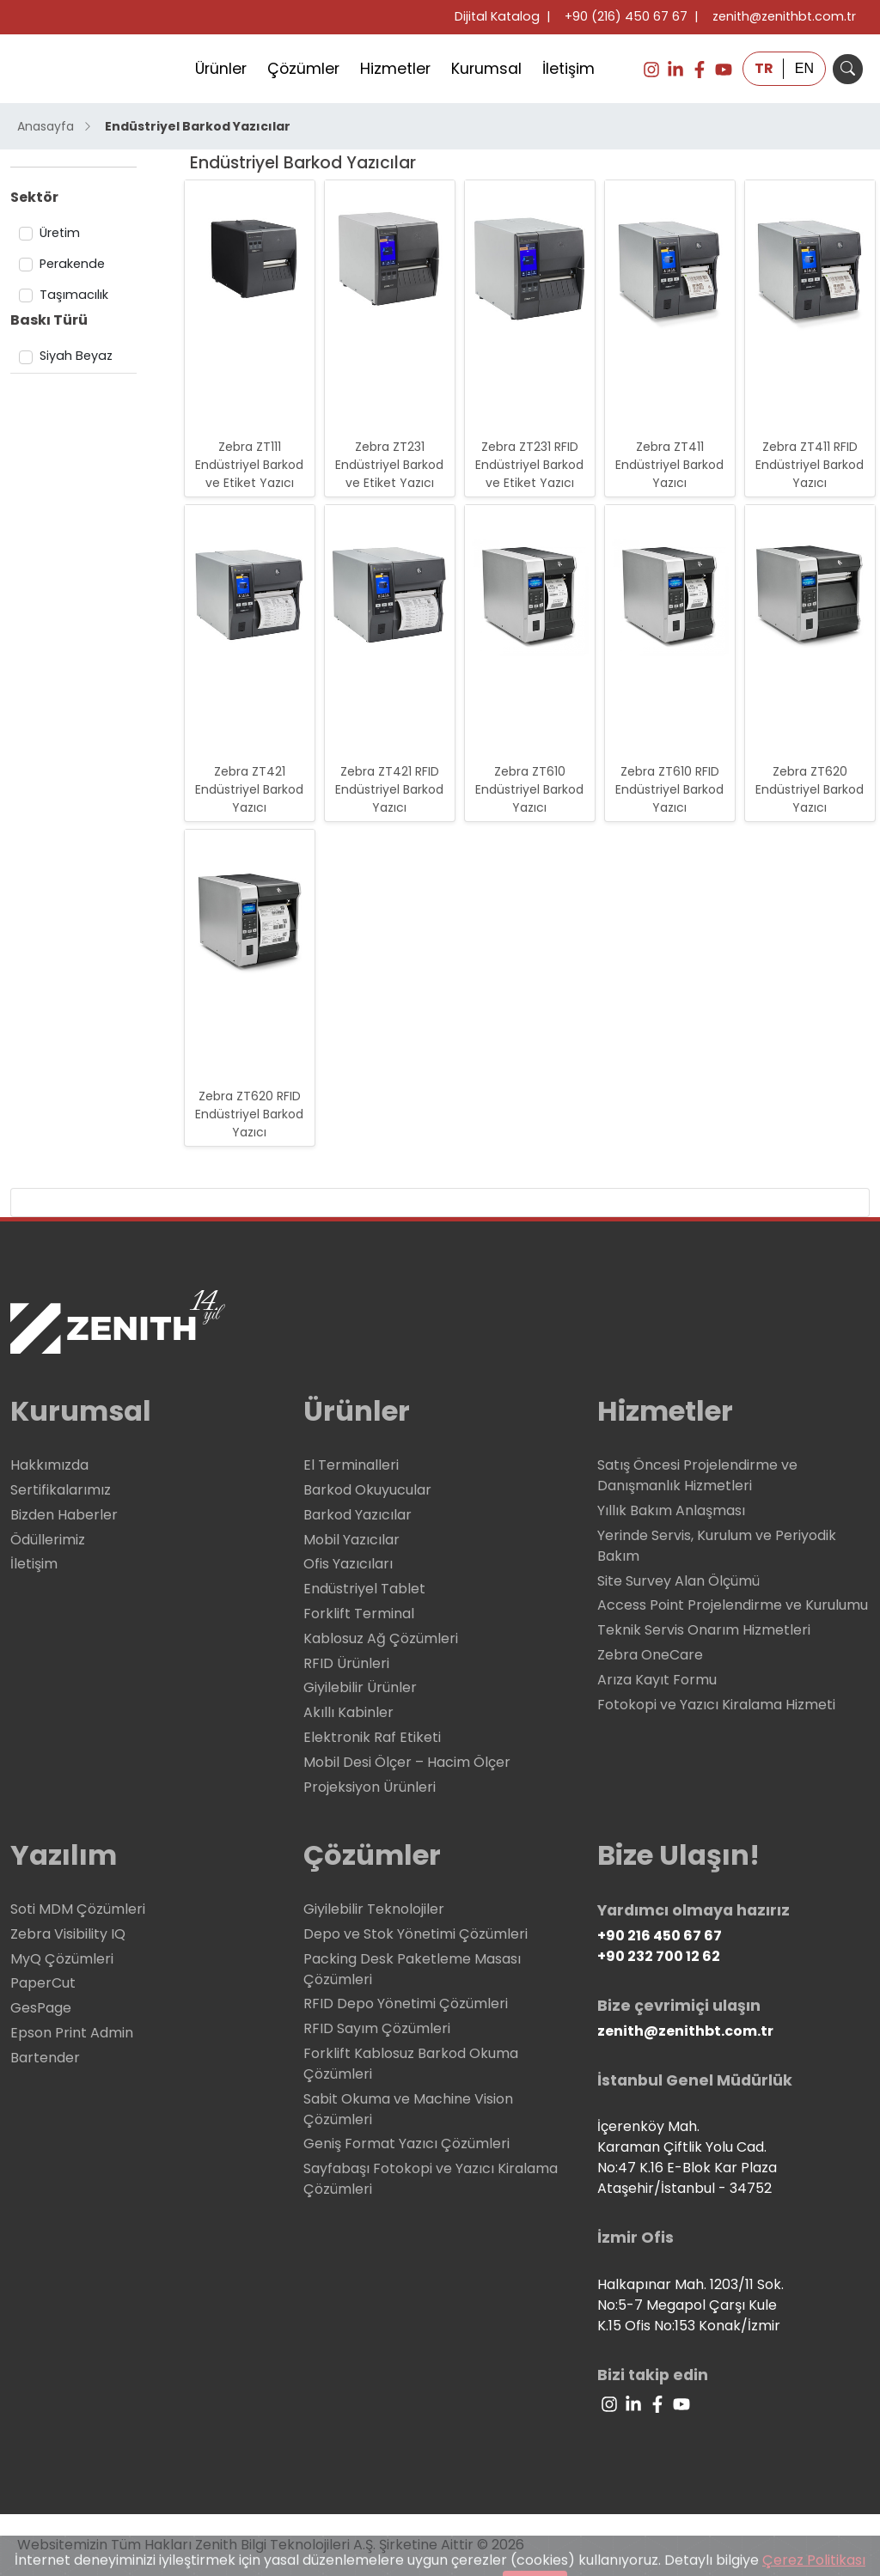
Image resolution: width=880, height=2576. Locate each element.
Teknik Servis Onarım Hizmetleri (703, 1630)
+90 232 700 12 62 (658, 1956)
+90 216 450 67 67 (659, 1936)
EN (804, 68)
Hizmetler (395, 68)
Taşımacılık (74, 294)
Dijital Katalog (497, 16)
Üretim (60, 232)
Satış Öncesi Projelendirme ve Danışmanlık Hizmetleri (697, 1475)
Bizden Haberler (64, 1515)
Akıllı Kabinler (348, 1712)
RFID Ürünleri (346, 1663)
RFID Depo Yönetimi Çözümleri (405, 2003)
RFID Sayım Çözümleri (376, 2028)
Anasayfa (55, 126)
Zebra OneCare (650, 1655)
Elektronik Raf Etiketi (372, 1737)
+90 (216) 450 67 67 (626, 16)
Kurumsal (486, 68)
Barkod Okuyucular (367, 1490)
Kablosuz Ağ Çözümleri (380, 1638)
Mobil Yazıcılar (351, 1540)
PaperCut (43, 1983)
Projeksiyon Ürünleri (369, 1787)
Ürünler (221, 68)
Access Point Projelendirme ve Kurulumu (732, 1605)
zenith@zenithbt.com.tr (784, 16)
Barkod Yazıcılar (357, 1515)
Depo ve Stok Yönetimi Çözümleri (415, 1934)
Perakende (72, 263)
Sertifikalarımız (60, 1490)
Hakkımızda (49, 1465)
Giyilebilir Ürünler (360, 1687)
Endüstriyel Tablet (364, 1589)
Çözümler (303, 68)
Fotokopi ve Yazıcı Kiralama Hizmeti (716, 1704)
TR (764, 68)
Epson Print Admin (71, 2033)
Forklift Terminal (358, 1613)
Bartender (45, 2057)
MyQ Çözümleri (61, 1959)
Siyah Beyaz (76, 355)
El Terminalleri (351, 1465)
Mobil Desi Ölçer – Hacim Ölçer (406, 1762)
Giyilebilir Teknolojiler (373, 1909)
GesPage (40, 2008)
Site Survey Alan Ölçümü (678, 1581)
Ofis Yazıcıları (348, 1564)
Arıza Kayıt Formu (657, 1680)
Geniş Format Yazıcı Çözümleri (406, 2143)
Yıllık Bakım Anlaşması (671, 1510)
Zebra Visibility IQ (67, 1934)
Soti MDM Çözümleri (77, 1909)
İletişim (568, 68)
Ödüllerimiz (47, 1540)
